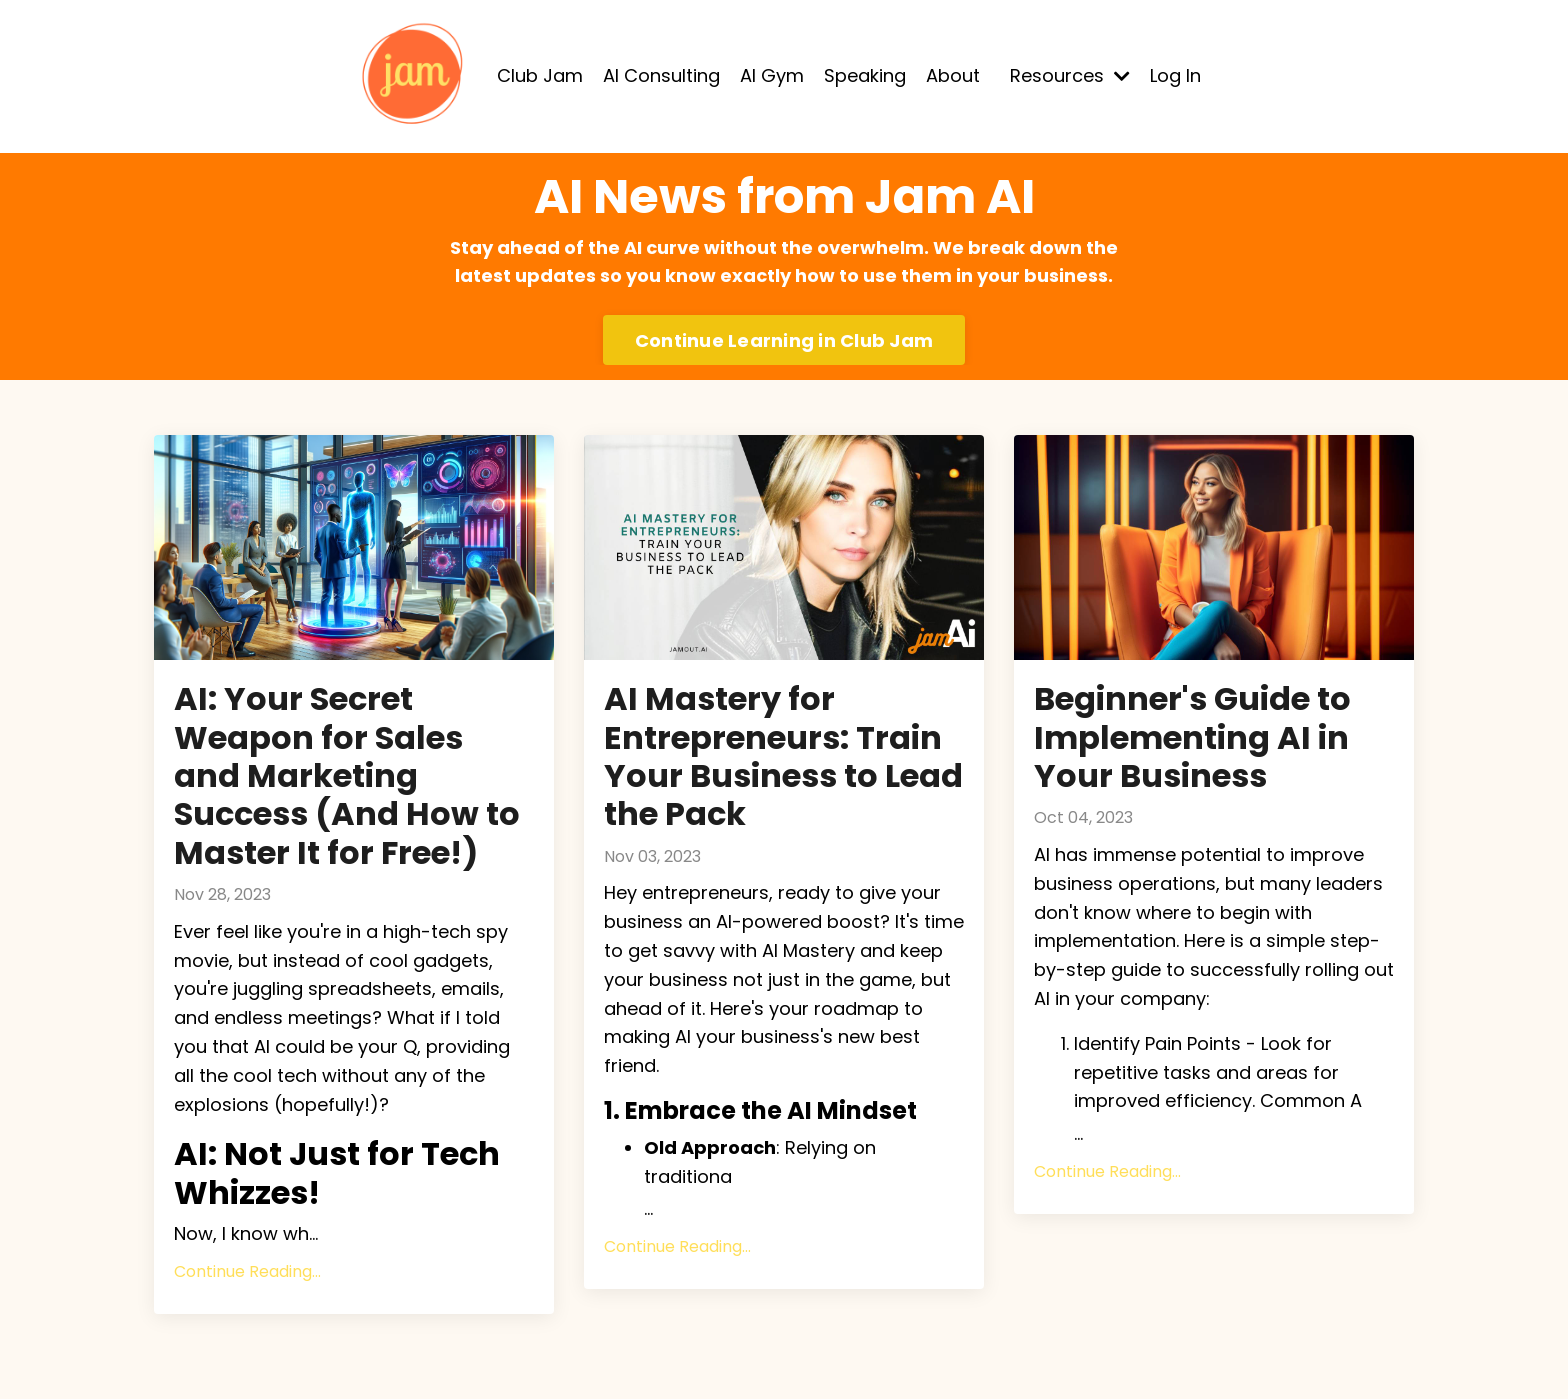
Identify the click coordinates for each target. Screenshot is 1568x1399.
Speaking (865, 75)
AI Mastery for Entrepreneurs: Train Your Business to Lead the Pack (783, 757)
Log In (1175, 75)
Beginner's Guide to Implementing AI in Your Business (1192, 737)
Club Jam (540, 75)
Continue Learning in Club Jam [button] (784, 340)
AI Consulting (661, 75)
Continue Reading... (247, 1271)
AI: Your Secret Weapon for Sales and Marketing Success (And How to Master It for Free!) (347, 776)
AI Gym (772, 75)
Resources (1070, 75)
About (953, 75)
